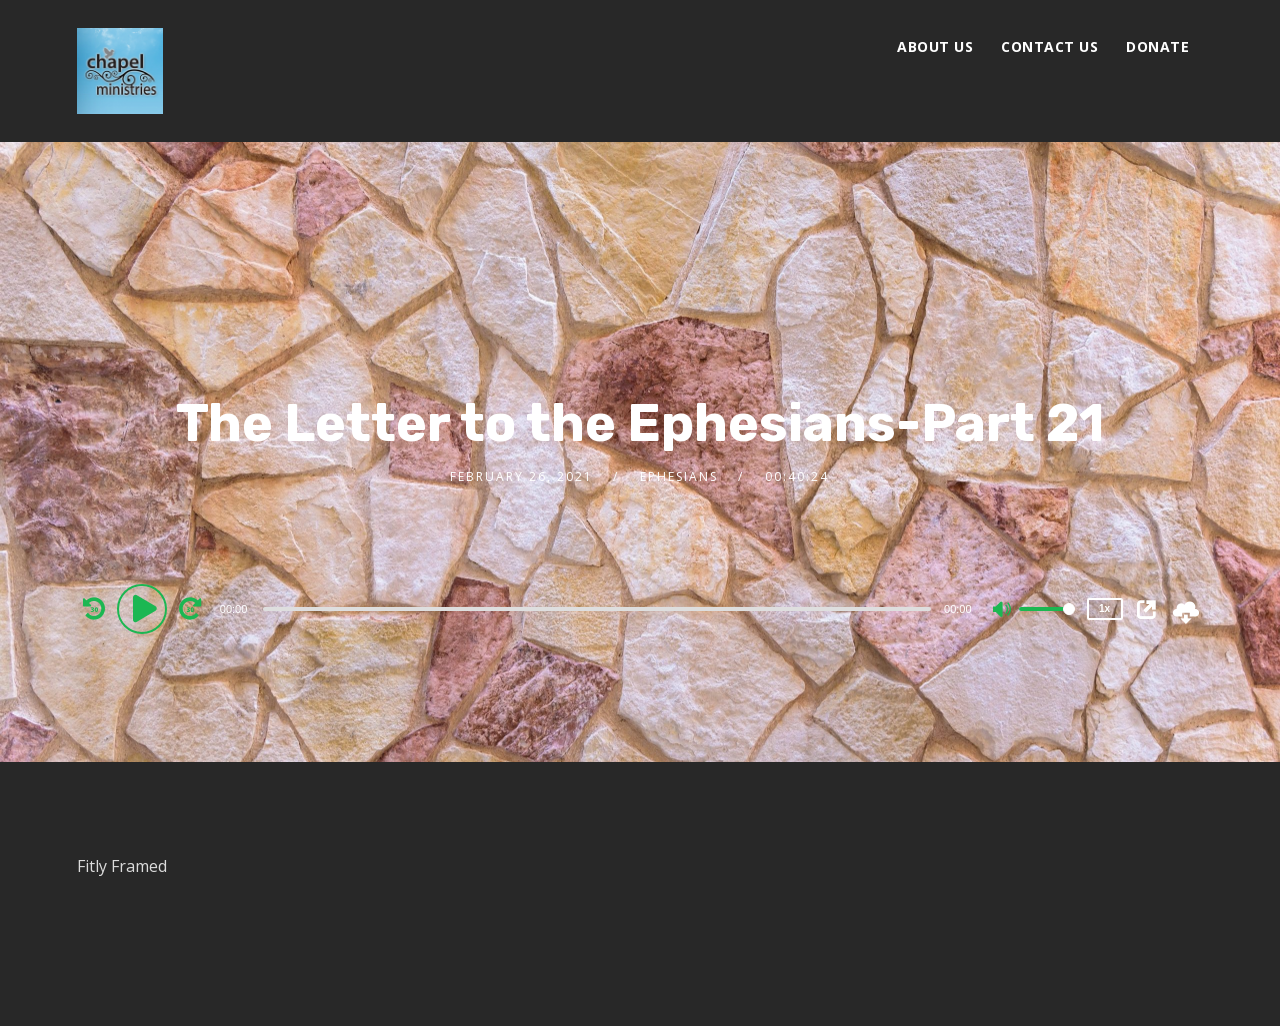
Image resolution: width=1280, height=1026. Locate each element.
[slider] (597, 609)
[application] (600, 608)
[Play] (145, 608)
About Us (935, 46)
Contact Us (1049, 46)
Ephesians (679, 476)
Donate (1157, 46)
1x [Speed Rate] (1104, 608)
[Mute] (1003, 611)
